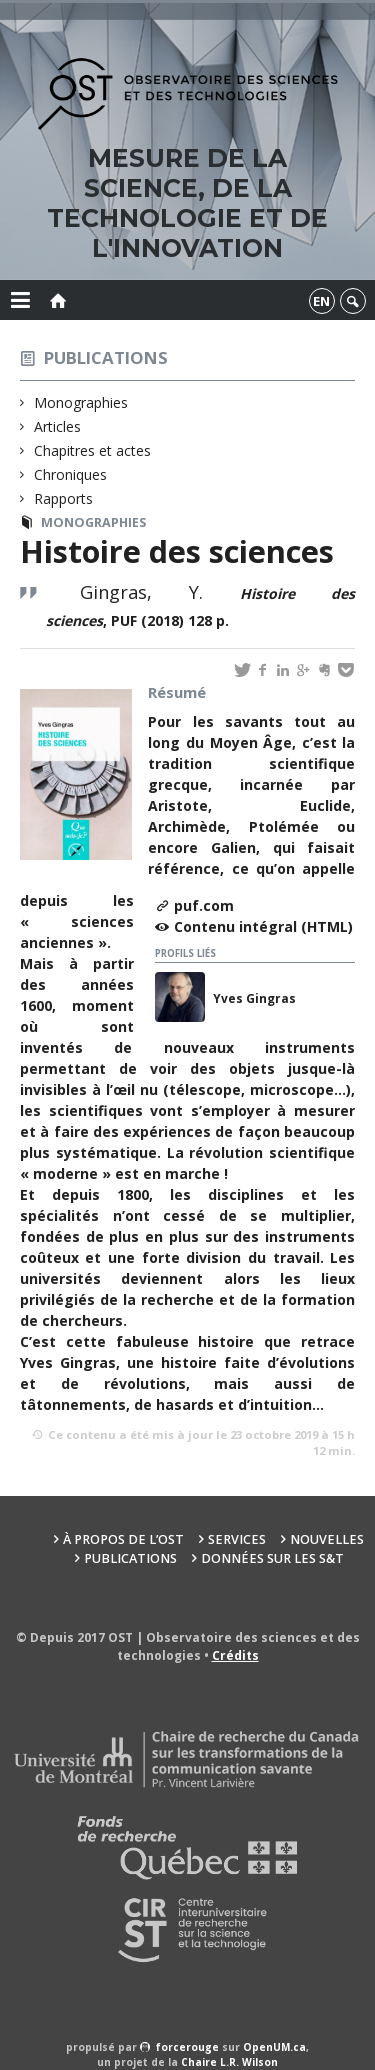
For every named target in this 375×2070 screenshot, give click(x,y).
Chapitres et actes (93, 450)
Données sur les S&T (272, 1558)
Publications (106, 357)
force (187, 2047)
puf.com (204, 905)
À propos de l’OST (123, 1539)
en (321, 301)
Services (237, 1539)
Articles (58, 426)
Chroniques (71, 474)
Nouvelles (327, 1539)
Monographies (81, 402)
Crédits (235, 1655)
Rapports (64, 498)
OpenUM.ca (274, 2047)
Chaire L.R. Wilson (229, 2062)
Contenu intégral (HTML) (263, 926)
